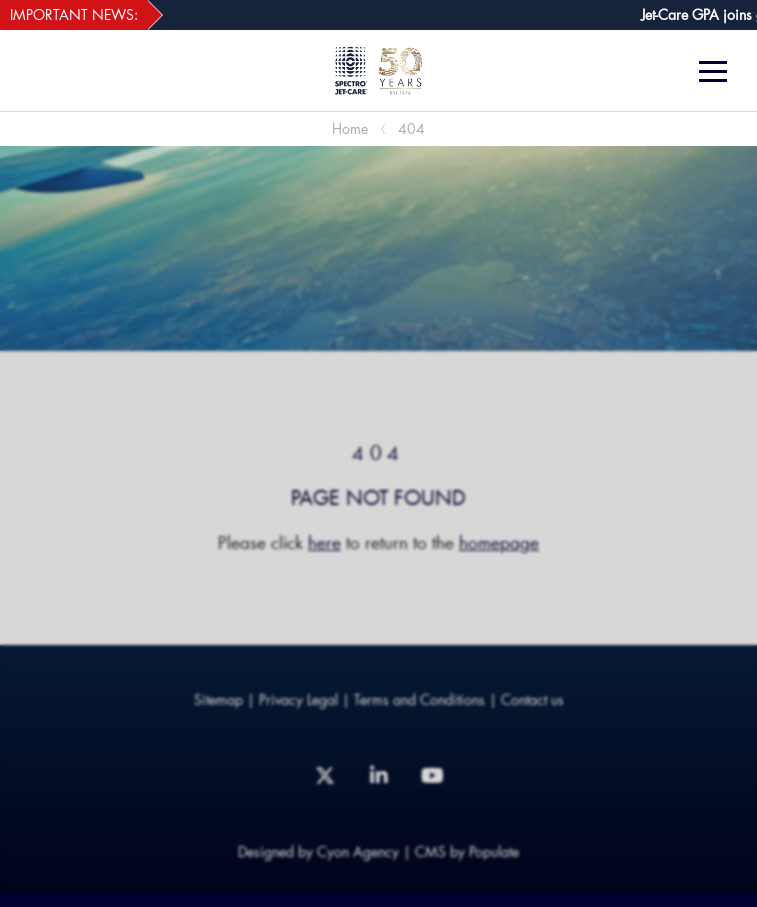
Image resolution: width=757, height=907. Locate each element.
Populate (494, 851)
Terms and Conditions (419, 699)
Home (350, 128)
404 (411, 128)
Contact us (532, 699)
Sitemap (218, 699)
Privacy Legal (298, 699)
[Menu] (720, 71)
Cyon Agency (358, 851)
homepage (499, 542)
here (324, 542)
